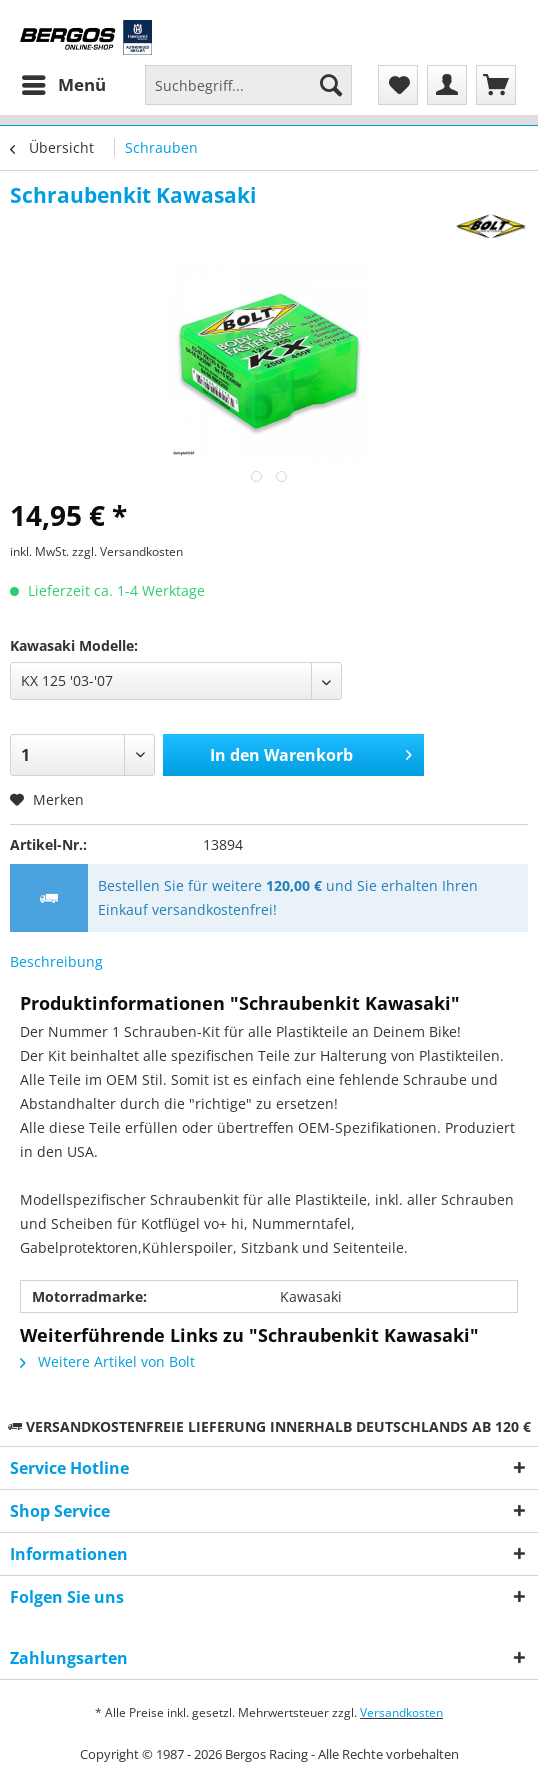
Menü (64, 82)
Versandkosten (401, 1712)
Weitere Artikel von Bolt (107, 1361)
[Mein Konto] (447, 85)
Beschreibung (56, 961)
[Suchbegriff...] (248, 85)
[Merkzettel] (398, 85)
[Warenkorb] (496, 85)
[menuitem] (63, 85)
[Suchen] (331, 85)
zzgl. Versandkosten (127, 551)
